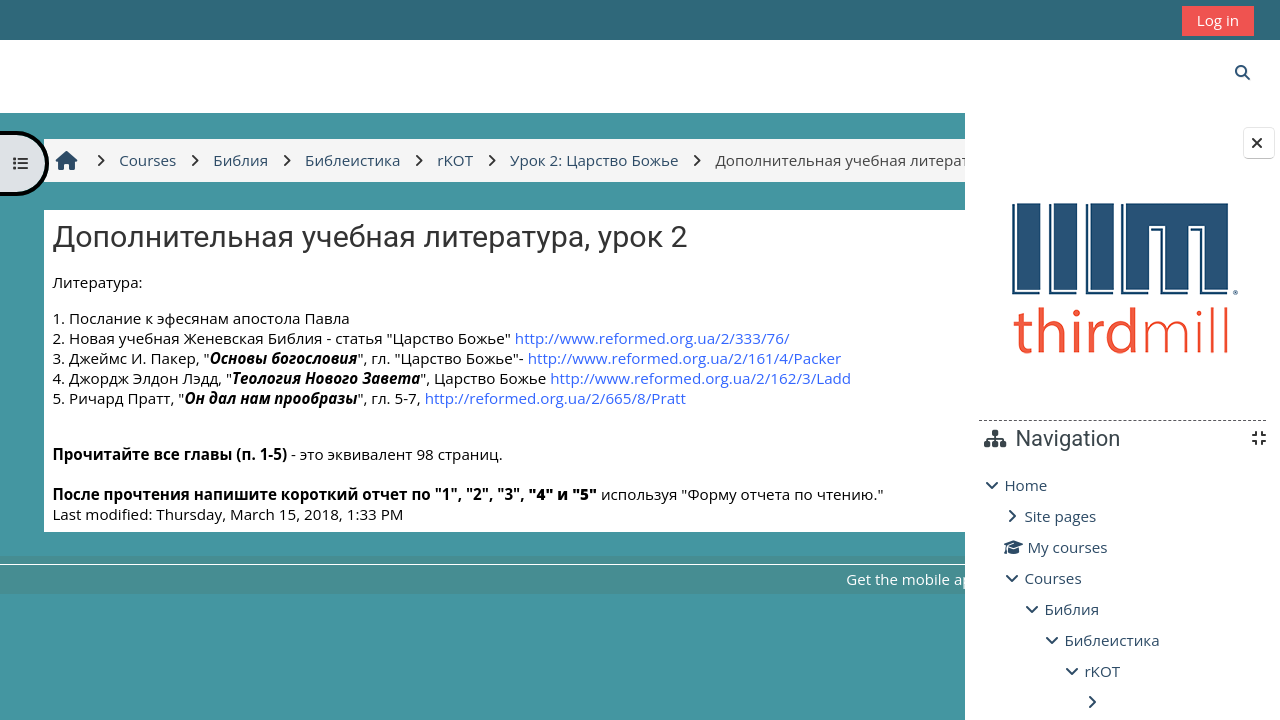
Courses (1052, 578)
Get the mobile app (719, 622)
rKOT (1102, 671)
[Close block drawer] (1259, 143)
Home (1025, 485)
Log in (1218, 20)
